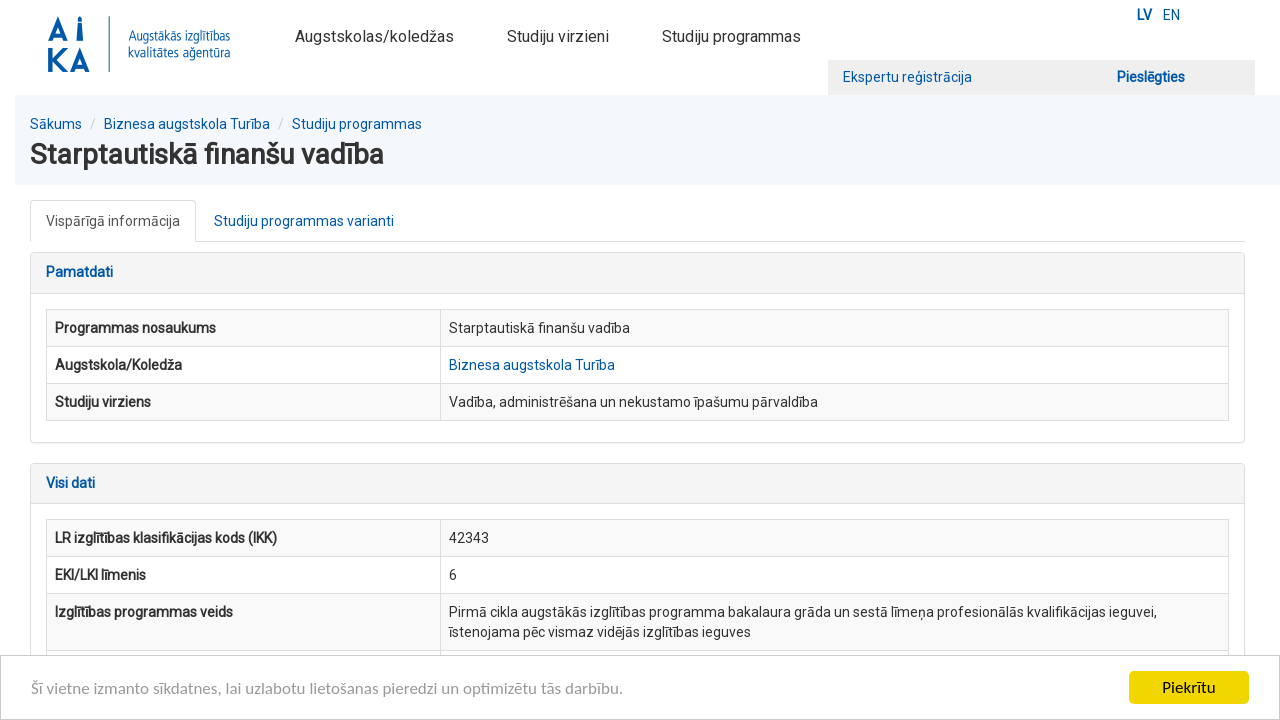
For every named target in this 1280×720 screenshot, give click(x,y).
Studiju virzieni (558, 36)
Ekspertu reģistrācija (907, 77)
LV (1144, 15)
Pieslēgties (1151, 77)
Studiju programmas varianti (304, 221)
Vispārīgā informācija (113, 221)
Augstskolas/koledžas (374, 36)
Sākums (56, 124)
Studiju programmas (731, 36)
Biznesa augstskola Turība (187, 124)
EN (1171, 15)
